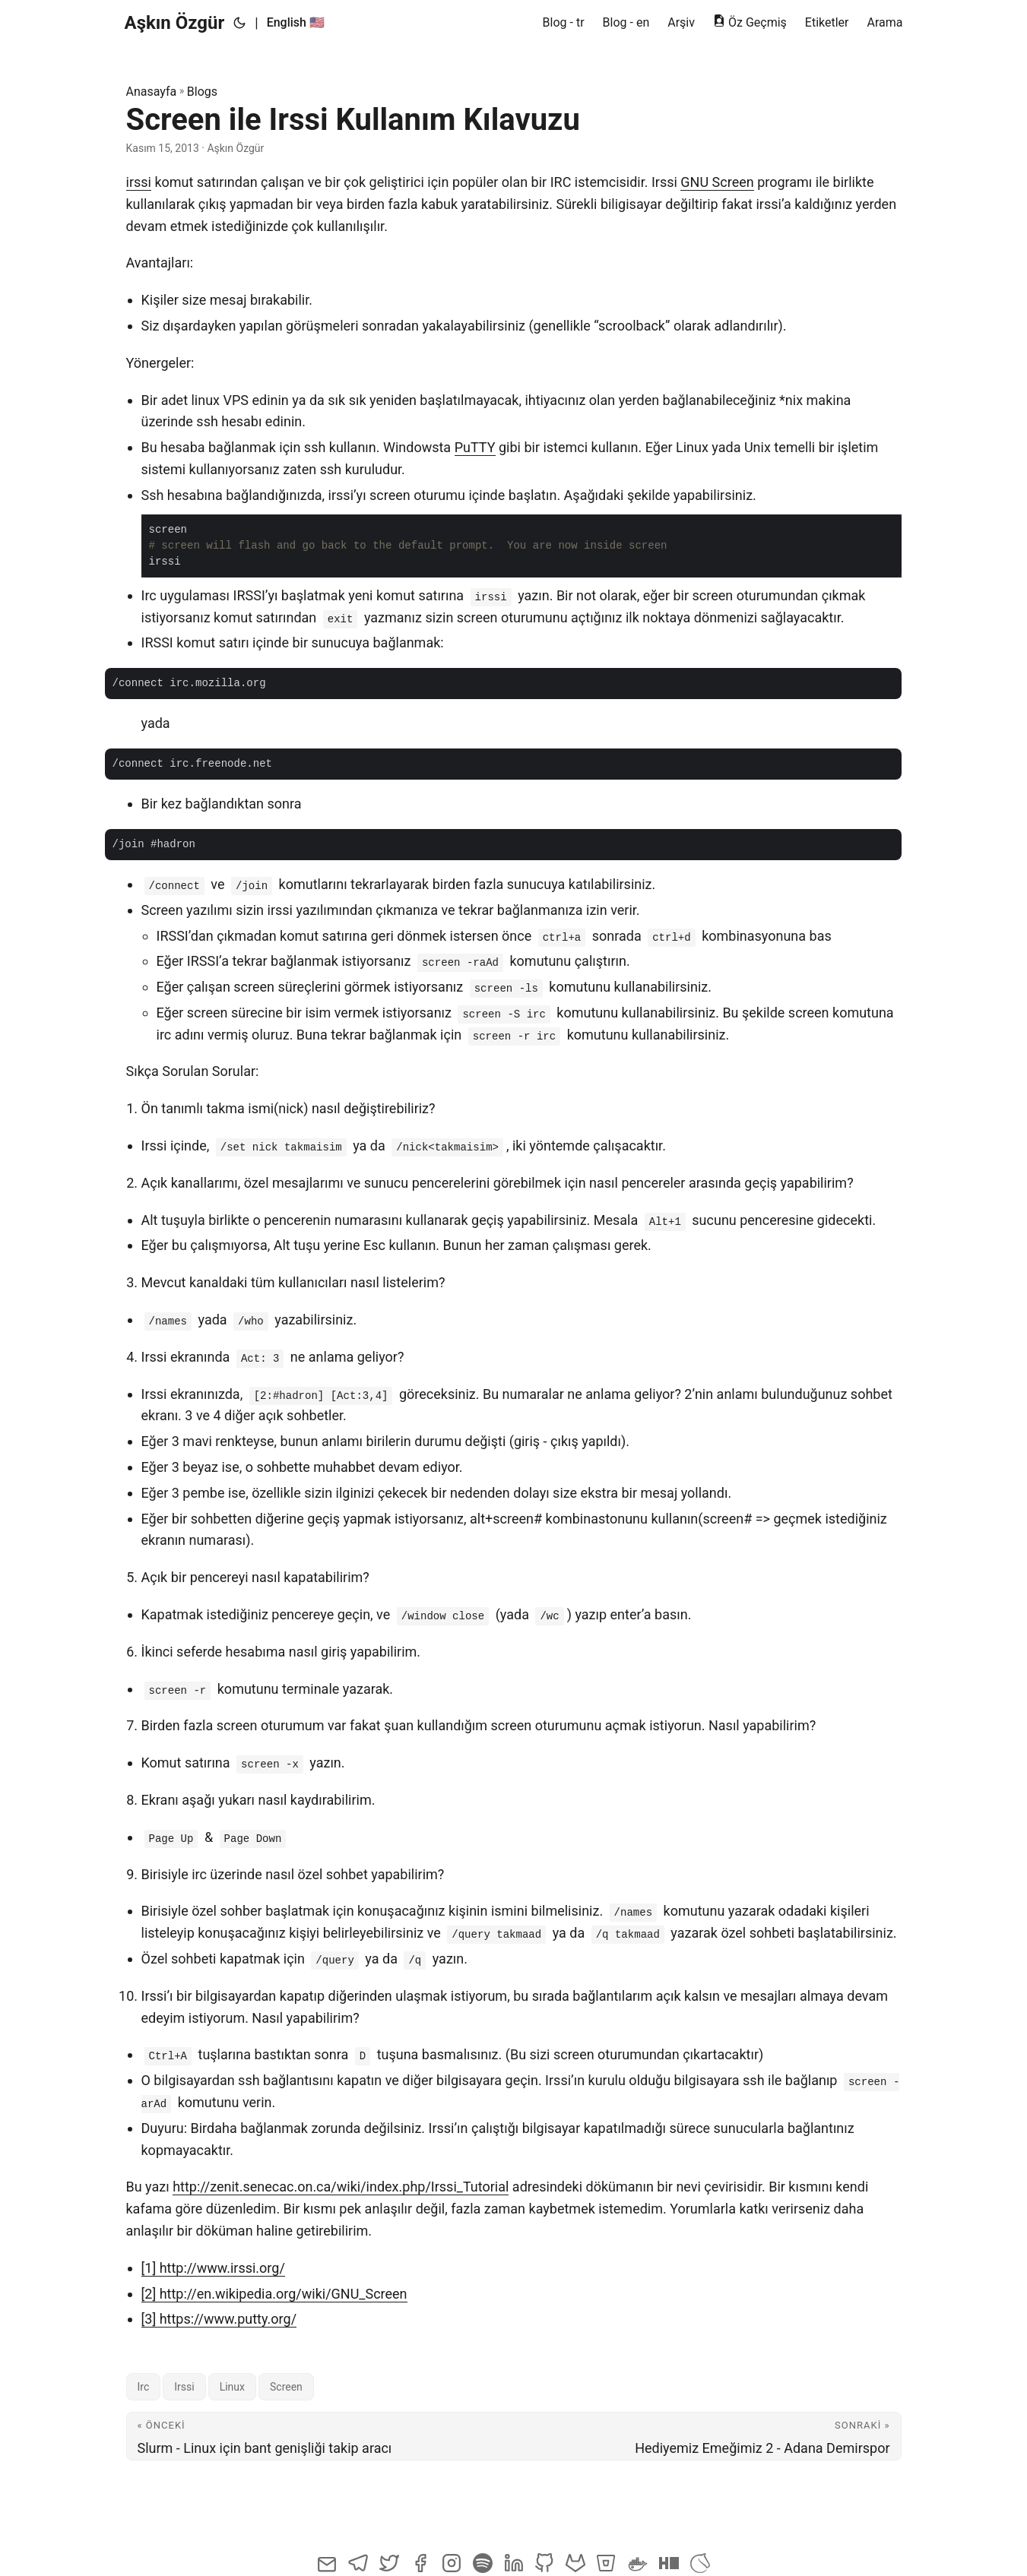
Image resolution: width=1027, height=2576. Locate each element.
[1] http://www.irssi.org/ (213, 2268)
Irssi (184, 2387)
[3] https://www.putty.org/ (219, 2319)
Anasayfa (151, 91)
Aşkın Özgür (175, 22)
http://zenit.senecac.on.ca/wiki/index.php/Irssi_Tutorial (341, 2187)
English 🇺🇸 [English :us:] (296, 22)
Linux (232, 2387)
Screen (286, 2387)
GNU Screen (716, 182)
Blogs (202, 91)
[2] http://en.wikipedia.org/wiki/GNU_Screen (274, 2294)
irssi (138, 182)
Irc (144, 2387)
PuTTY (475, 447)
